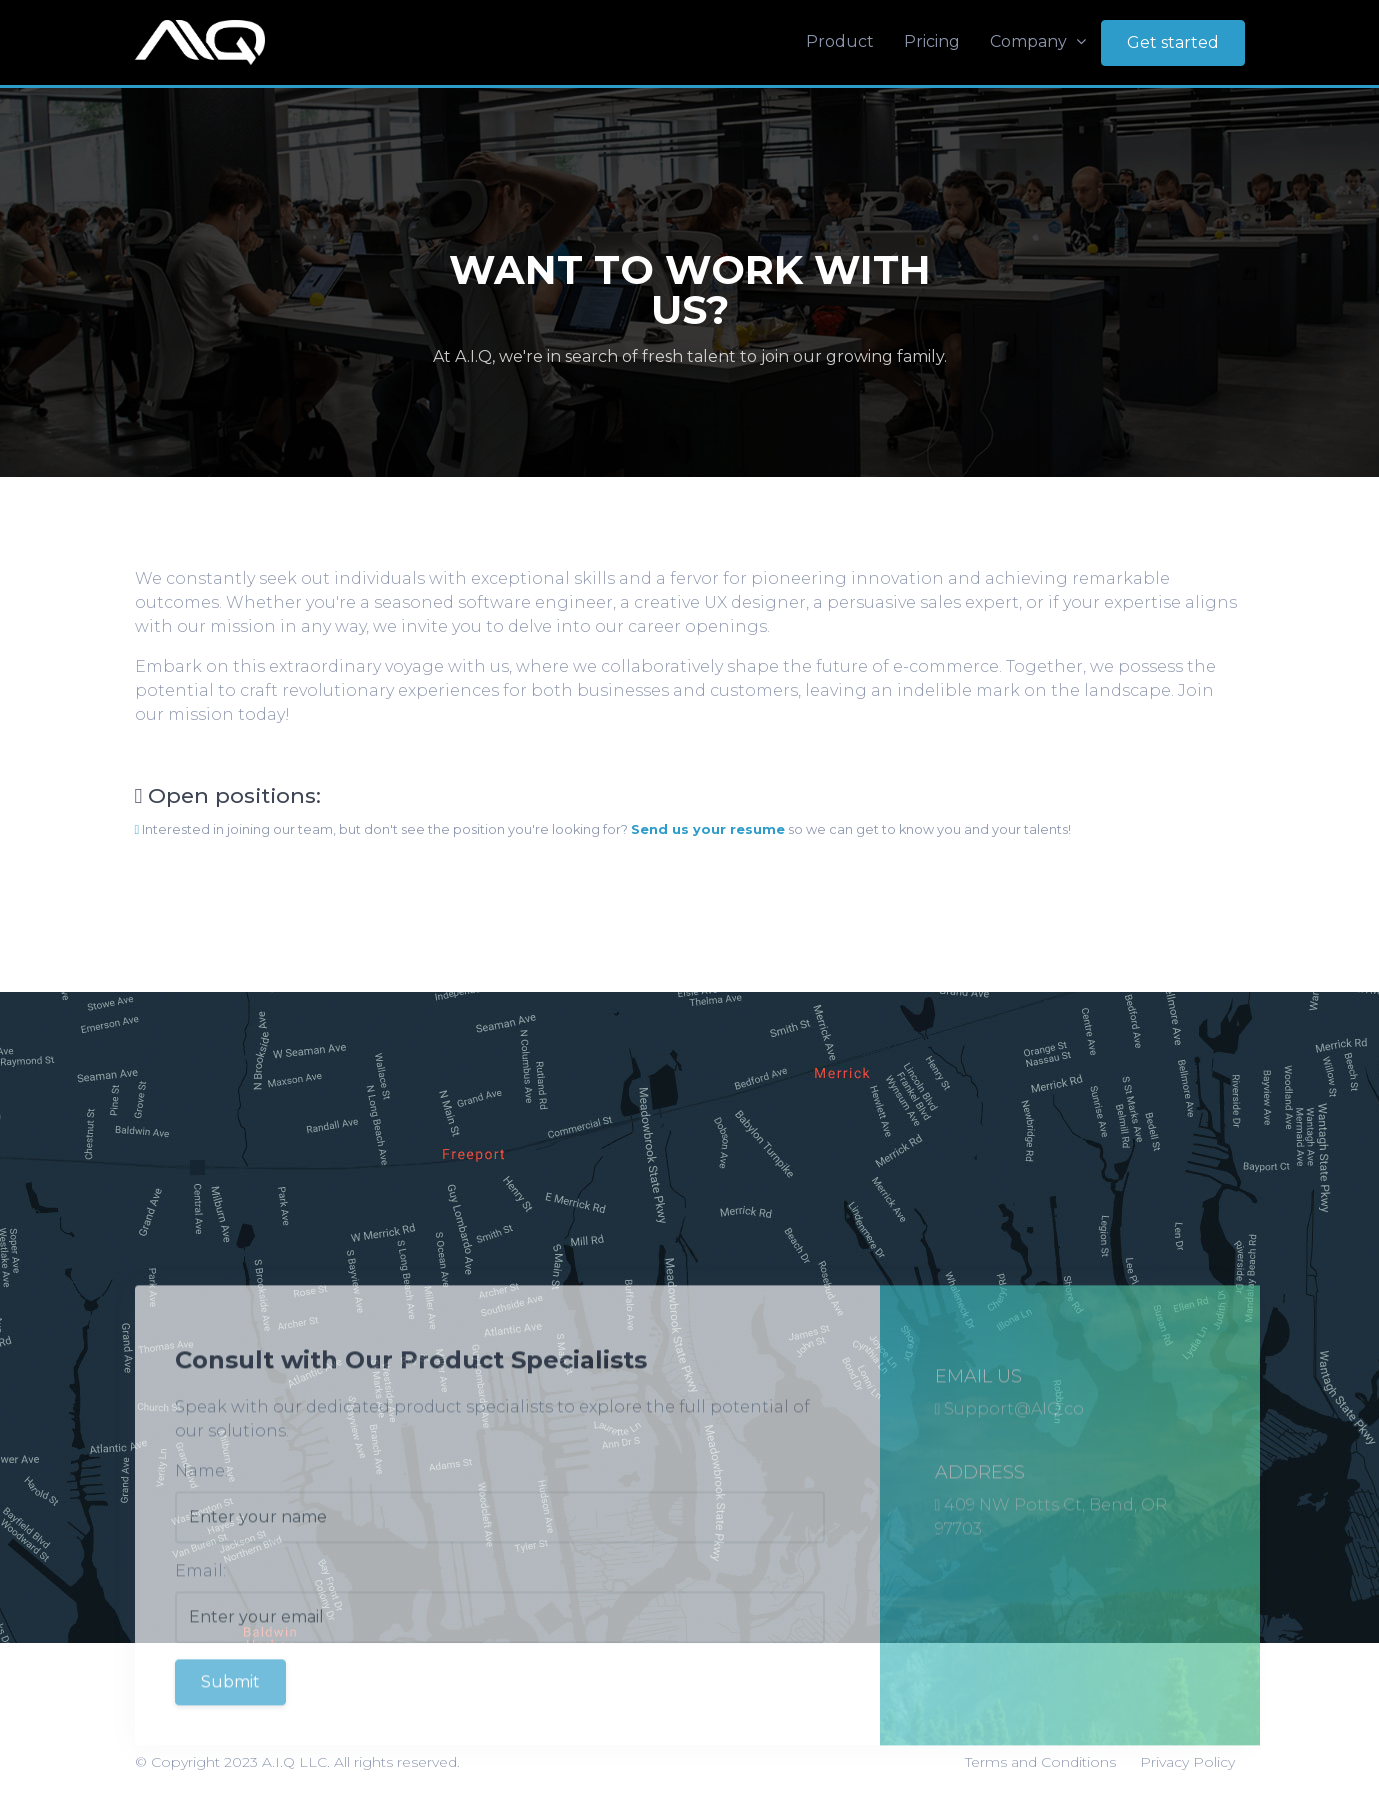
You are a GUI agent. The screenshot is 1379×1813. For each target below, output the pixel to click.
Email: (200, 1609)
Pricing (932, 41)
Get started (1173, 42)
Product (840, 41)
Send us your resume (708, 829)
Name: (201, 1509)
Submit (230, 1720)
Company (1038, 41)
